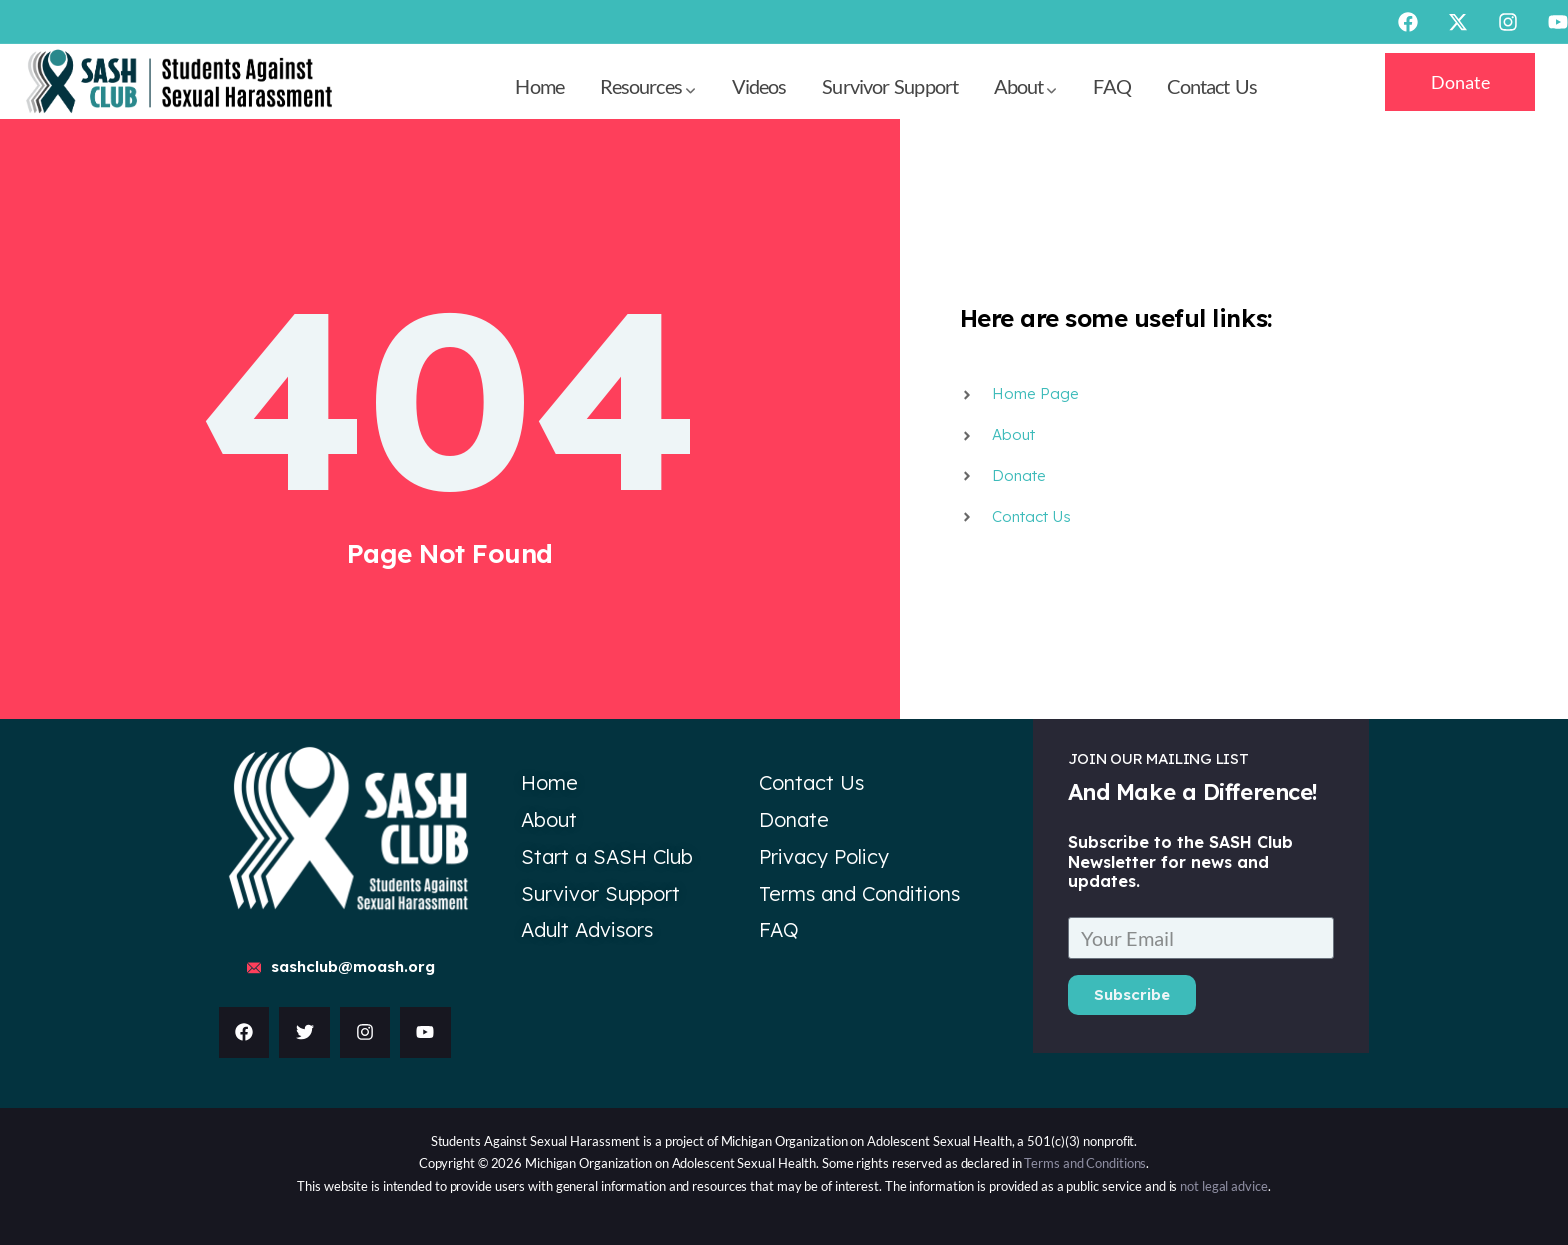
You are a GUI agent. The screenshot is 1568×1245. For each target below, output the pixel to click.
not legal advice (1223, 1186)
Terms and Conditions (1085, 1163)
